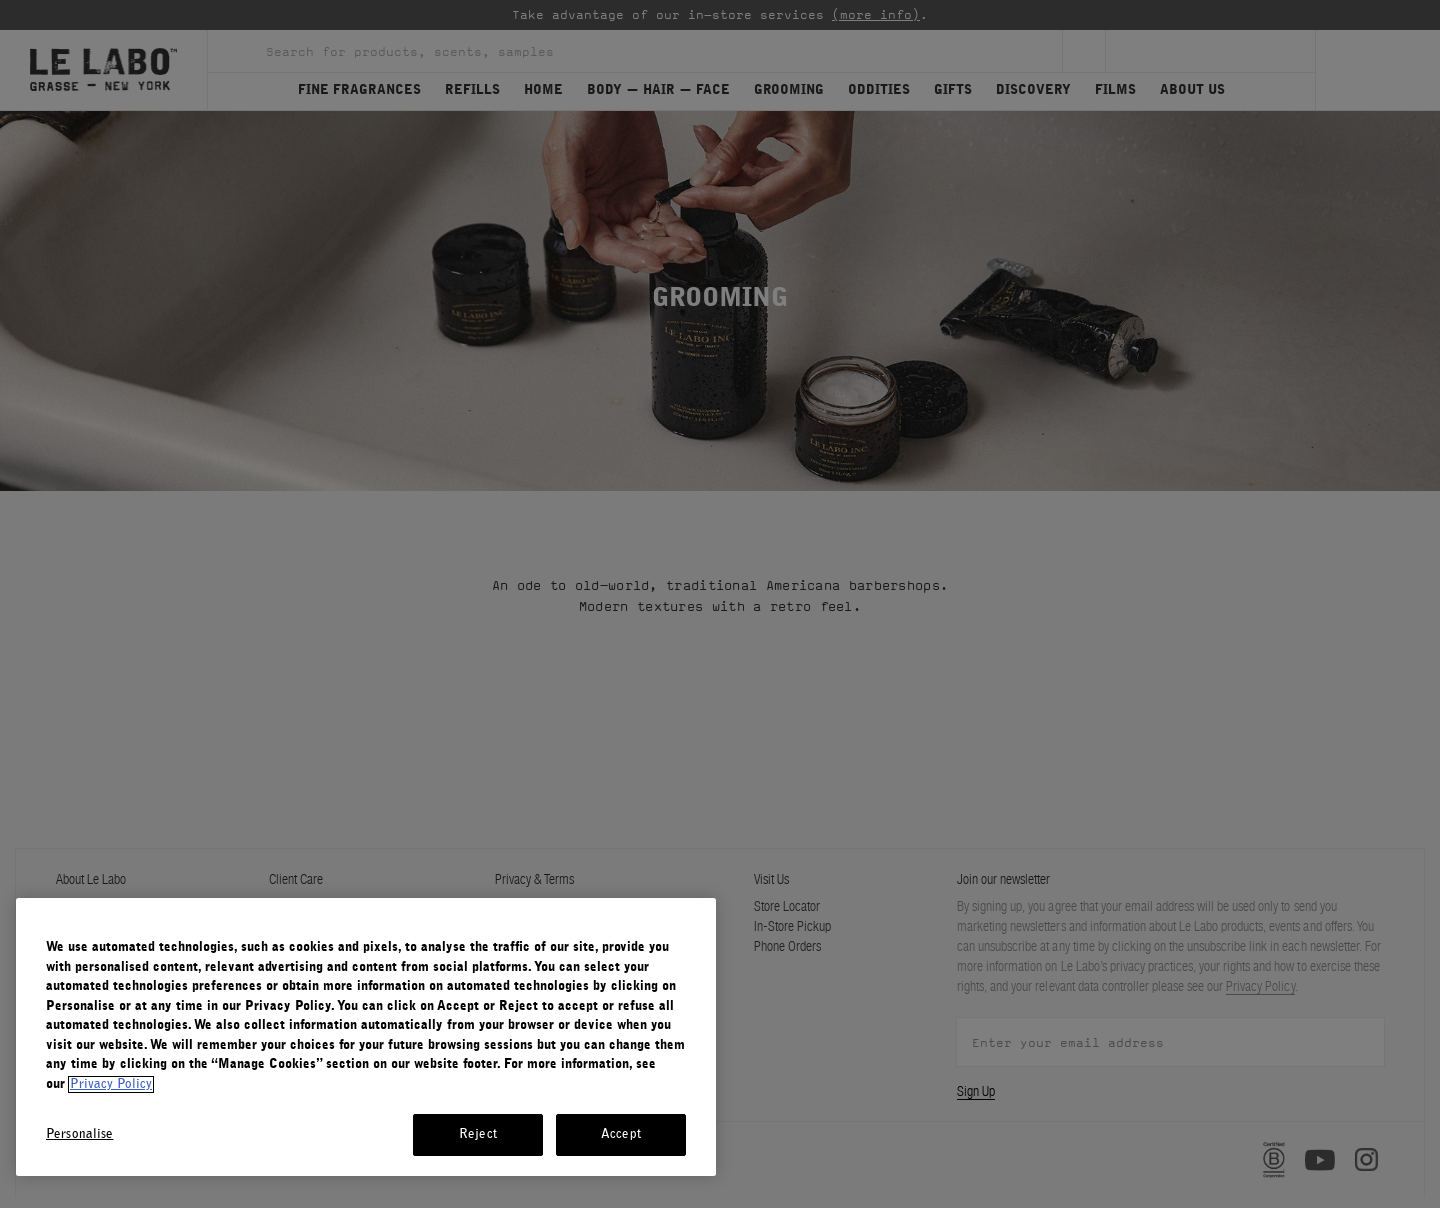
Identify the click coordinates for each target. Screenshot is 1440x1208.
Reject (478, 1134)
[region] (366, 1037)
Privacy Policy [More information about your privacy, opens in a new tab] (111, 1084)
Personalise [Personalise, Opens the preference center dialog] (79, 1134)
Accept (621, 1134)
